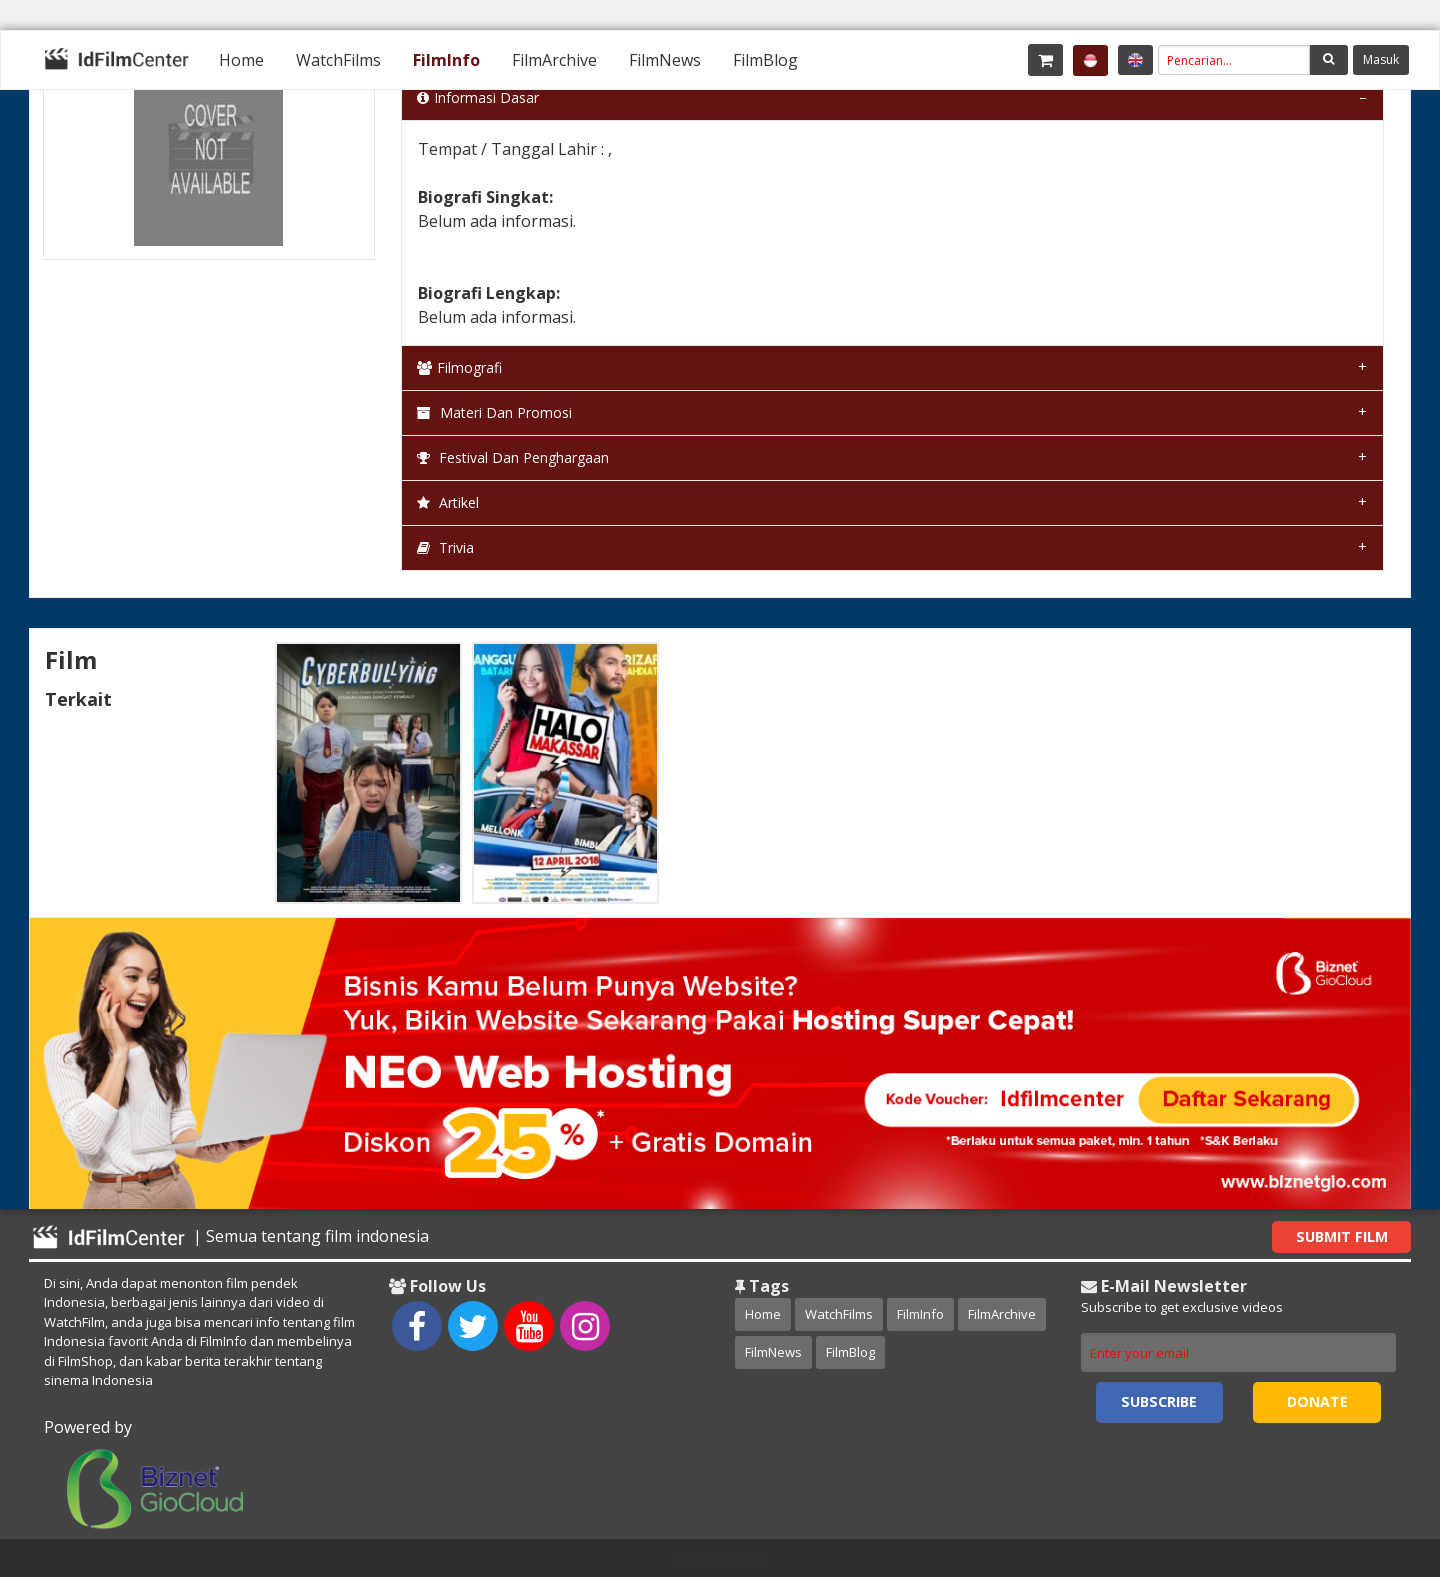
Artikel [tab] (448, 502)
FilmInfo (446, 60)
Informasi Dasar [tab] (478, 97)
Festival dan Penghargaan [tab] (513, 457)
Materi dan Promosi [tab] (494, 412)
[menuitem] (241, 60)
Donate (1317, 1401)
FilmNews (665, 60)
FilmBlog (765, 60)
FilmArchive (554, 60)
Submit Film (1342, 1236)
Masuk (1381, 59)
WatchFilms (338, 60)
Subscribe (1159, 1401)
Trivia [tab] (445, 547)
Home (241, 60)
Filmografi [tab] (459, 367)
